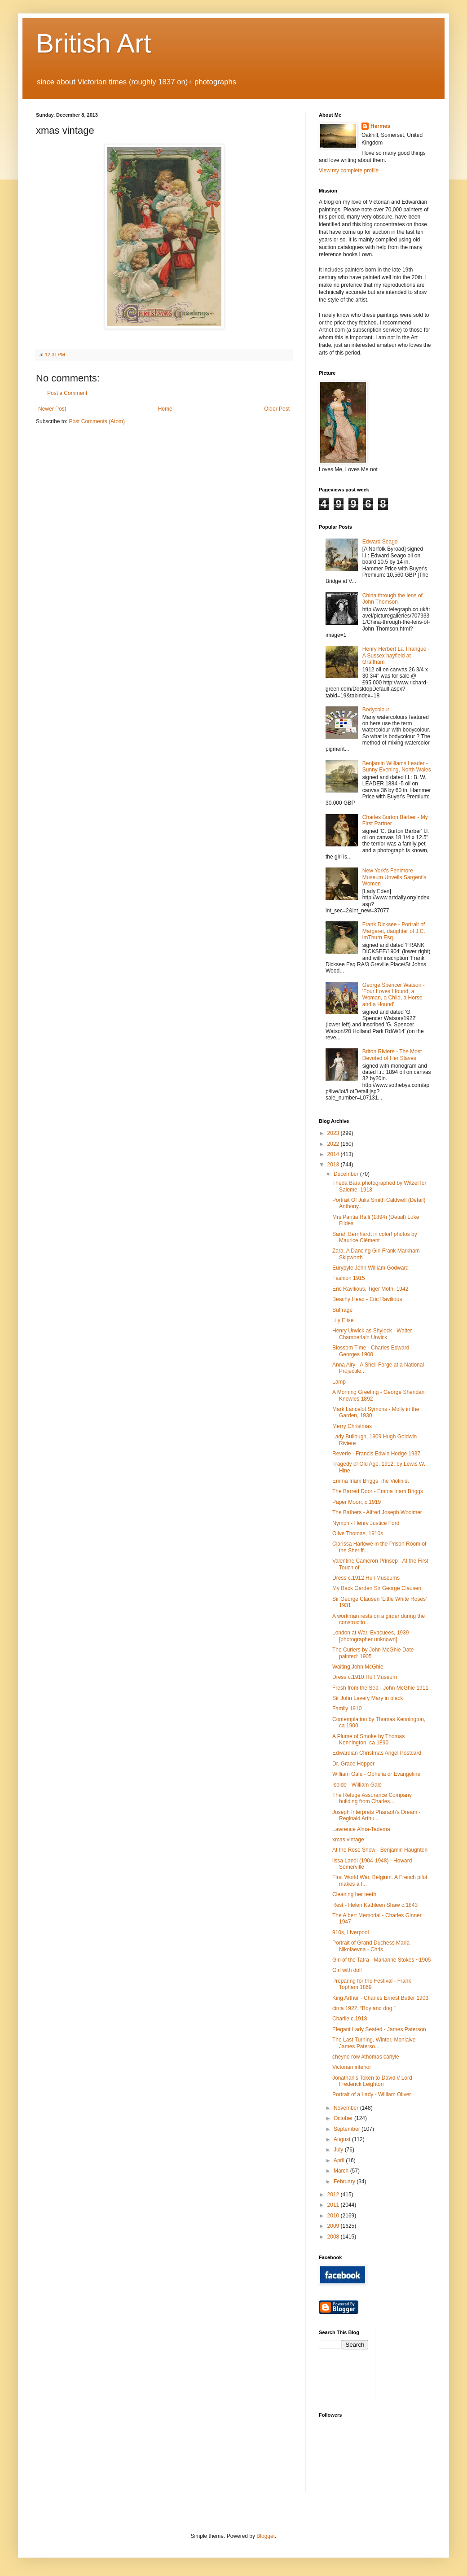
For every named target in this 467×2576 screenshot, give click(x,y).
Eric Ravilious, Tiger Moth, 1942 (370, 1289)
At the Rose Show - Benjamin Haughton (379, 1850)
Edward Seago (380, 542)
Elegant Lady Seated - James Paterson (379, 2029)
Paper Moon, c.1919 (356, 1502)
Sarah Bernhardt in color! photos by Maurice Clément (374, 1237)
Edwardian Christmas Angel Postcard (376, 1753)
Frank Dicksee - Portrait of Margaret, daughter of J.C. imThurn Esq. (393, 931)
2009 (334, 2226)
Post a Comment (67, 393)
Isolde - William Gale (357, 1785)
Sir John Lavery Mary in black (367, 1698)
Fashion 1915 (348, 1278)
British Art (93, 43)
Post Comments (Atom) (97, 421)
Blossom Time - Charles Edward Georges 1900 (370, 1351)
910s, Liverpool (350, 1932)
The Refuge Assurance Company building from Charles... (372, 1798)
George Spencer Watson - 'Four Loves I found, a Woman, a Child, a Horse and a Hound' (393, 995)
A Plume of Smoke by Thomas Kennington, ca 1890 (368, 1739)
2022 (334, 1144)
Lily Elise (342, 1320)
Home (165, 409)
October (344, 2118)
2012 (334, 2194)
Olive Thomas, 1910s (357, 1533)
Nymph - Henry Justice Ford (365, 1523)
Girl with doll (346, 1970)
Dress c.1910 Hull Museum (364, 1677)
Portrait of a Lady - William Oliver (371, 2094)
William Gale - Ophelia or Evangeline (376, 1774)
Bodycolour (375, 709)
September (347, 2129)
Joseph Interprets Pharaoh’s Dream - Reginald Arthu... (376, 1815)
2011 (334, 2205)
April (340, 2160)
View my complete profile (349, 170)
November (347, 2108)
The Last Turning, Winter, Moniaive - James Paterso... (375, 2043)
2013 (334, 1164)
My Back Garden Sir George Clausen (376, 1588)
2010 (334, 2215)
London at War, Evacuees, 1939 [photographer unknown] (370, 1636)
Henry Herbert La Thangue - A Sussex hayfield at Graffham (396, 655)
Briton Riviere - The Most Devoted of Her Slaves (392, 1054)
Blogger (265, 2536)
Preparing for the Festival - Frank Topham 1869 (371, 1984)
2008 (334, 2237)
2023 (334, 1133)
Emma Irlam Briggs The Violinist (370, 1481)
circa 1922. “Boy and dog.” (364, 2008)
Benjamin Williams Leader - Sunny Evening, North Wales (396, 766)
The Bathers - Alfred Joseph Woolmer (377, 1512)
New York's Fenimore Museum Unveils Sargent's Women (394, 877)
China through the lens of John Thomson (392, 598)
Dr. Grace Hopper (353, 1764)
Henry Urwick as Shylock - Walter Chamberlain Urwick (372, 1333)
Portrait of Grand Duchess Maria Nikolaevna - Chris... (371, 1946)
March (342, 2171)
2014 (334, 1154)
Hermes (380, 126)
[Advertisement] (422, 2363)
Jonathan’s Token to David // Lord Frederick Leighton (372, 2081)
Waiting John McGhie (357, 1667)
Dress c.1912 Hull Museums (366, 1578)
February (345, 2181)
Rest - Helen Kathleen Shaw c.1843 (375, 1905)
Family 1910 (346, 1708)
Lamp (339, 1382)
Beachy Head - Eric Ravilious (367, 1299)
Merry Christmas (352, 1426)
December (347, 1174)
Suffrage (342, 1310)
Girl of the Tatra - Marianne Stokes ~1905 (381, 1960)
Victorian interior (351, 2067)
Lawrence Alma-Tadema (361, 1829)
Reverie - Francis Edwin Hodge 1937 (376, 1453)
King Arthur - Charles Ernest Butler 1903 (380, 1998)
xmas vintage (348, 1839)
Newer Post (52, 409)
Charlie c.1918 (349, 2018)
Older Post (277, 409)
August (343, 2139)
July (339, 2150)
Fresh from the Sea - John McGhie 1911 (380, 1688)
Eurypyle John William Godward (370, 1268)
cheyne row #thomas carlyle (365, 2057)
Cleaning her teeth (354, 1894)
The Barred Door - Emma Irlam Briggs (377, 1491)
